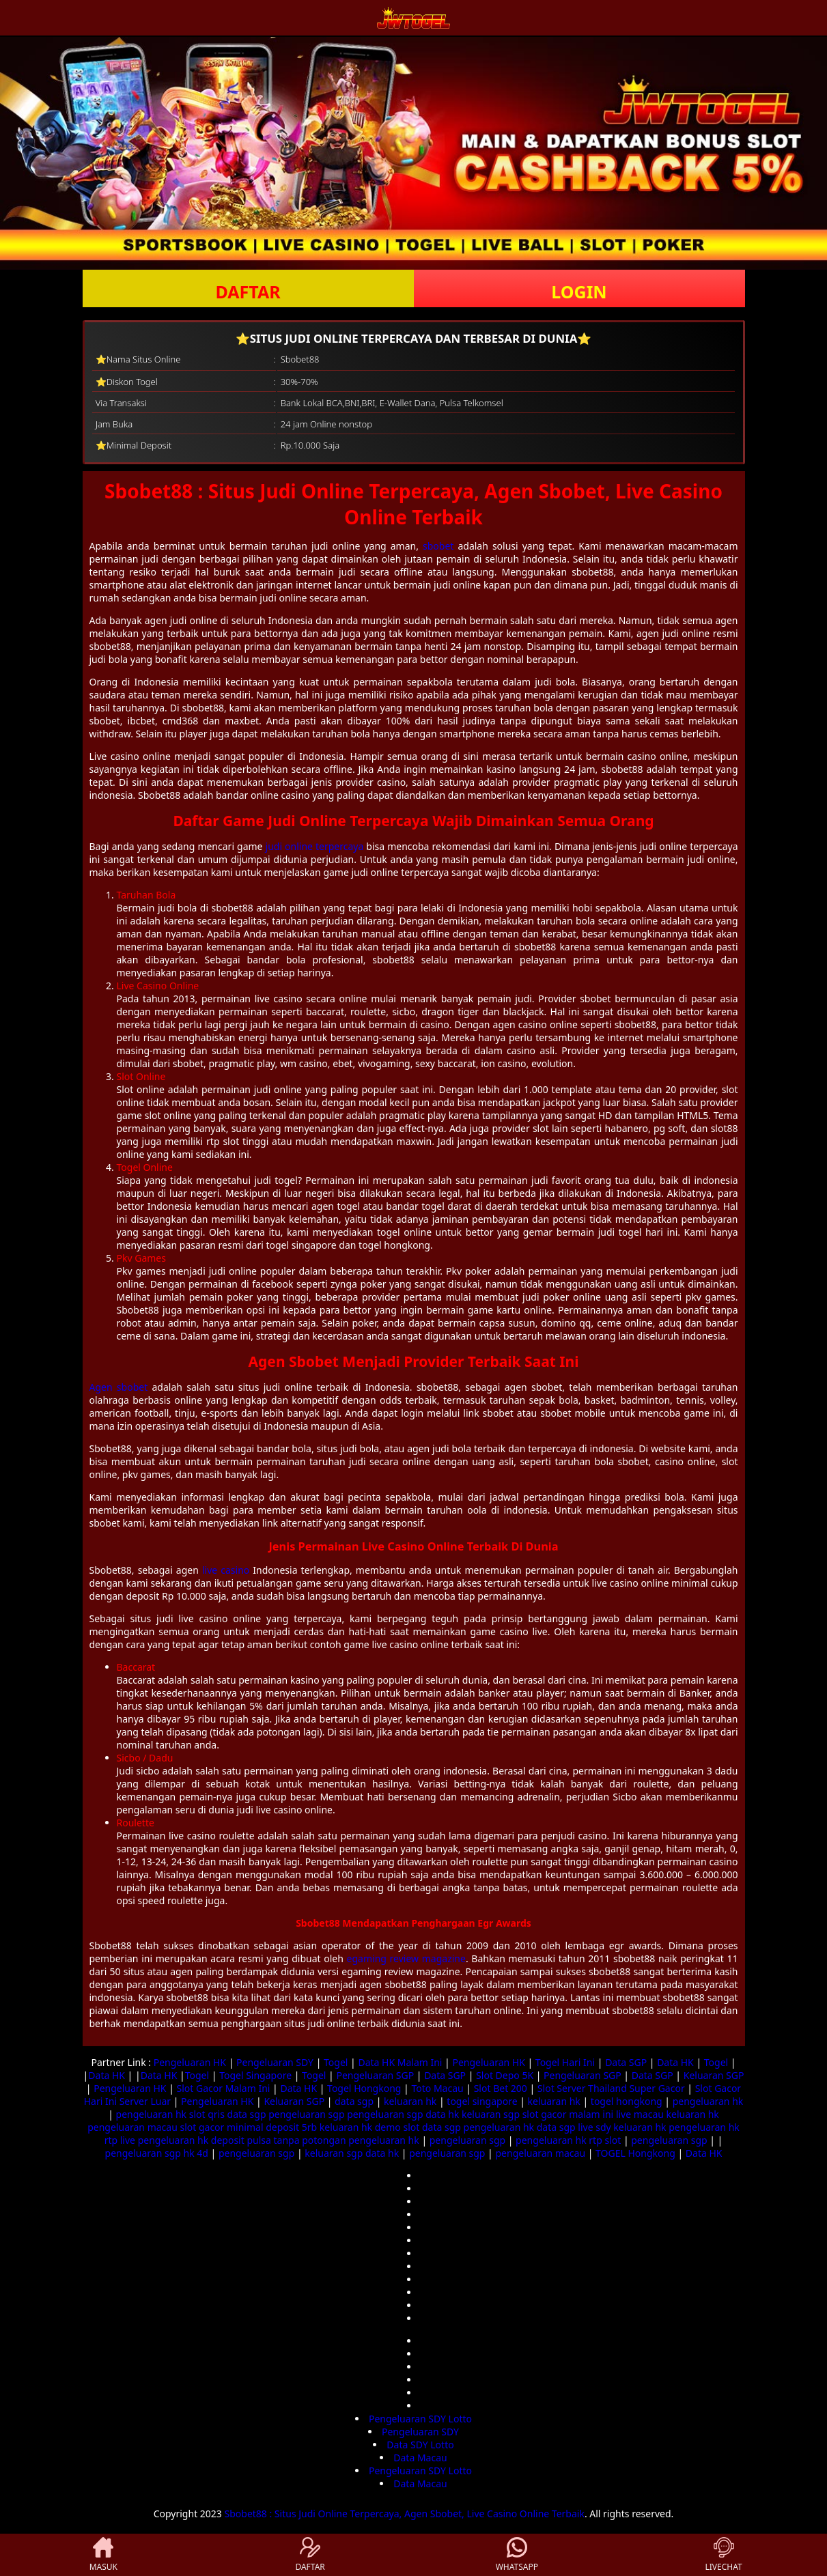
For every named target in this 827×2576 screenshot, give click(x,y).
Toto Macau (437, 2088)
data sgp (354, 2101)
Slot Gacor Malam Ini (223, 2088)
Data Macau (420, 2457)
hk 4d (196, 2153)
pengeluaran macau (132, 2127)
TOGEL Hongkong (635, 2153)
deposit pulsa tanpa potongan (278, 2140)
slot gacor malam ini (568, 2114)
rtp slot (605, 2140)
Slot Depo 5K (504, 2075)
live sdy (594, 2127)
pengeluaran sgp (306, 2114)
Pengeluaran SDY (274, 2062)
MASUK (103, 2555)
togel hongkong (626, 2101)
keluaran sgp (491, 2114)
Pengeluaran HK (190, 2062)
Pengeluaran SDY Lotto (420, 2418)
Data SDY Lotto (420, 2444)
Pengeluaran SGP (375, 2075)
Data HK (675, 2062)
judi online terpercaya (315, 846)
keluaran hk (410, 2101)
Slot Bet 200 (500, 2088)
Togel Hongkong (364, 2088)
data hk (442, 2114)
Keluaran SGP (714, 2075)
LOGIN (578, 291)
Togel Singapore (255, 2075)
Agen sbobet (118, 1387)
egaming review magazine (406, 1958)
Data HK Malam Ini (400, 2062)
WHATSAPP (517, 2555)
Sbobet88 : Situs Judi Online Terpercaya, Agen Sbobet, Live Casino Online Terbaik (405, 2513)
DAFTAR (247, 291)
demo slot (397, 2127)
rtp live (119, 2140)
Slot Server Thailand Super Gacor (611, 2088)
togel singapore (482, 2101)
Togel (336, 2062)
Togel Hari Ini (565, 2062)
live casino (225, 1569)
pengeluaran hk (708, 2101)
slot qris (207, 2114)
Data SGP (626, 2062)
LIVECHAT (723, 2555)
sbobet (438, 545)
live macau (640, 2114)
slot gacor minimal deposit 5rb (248, 2127)
